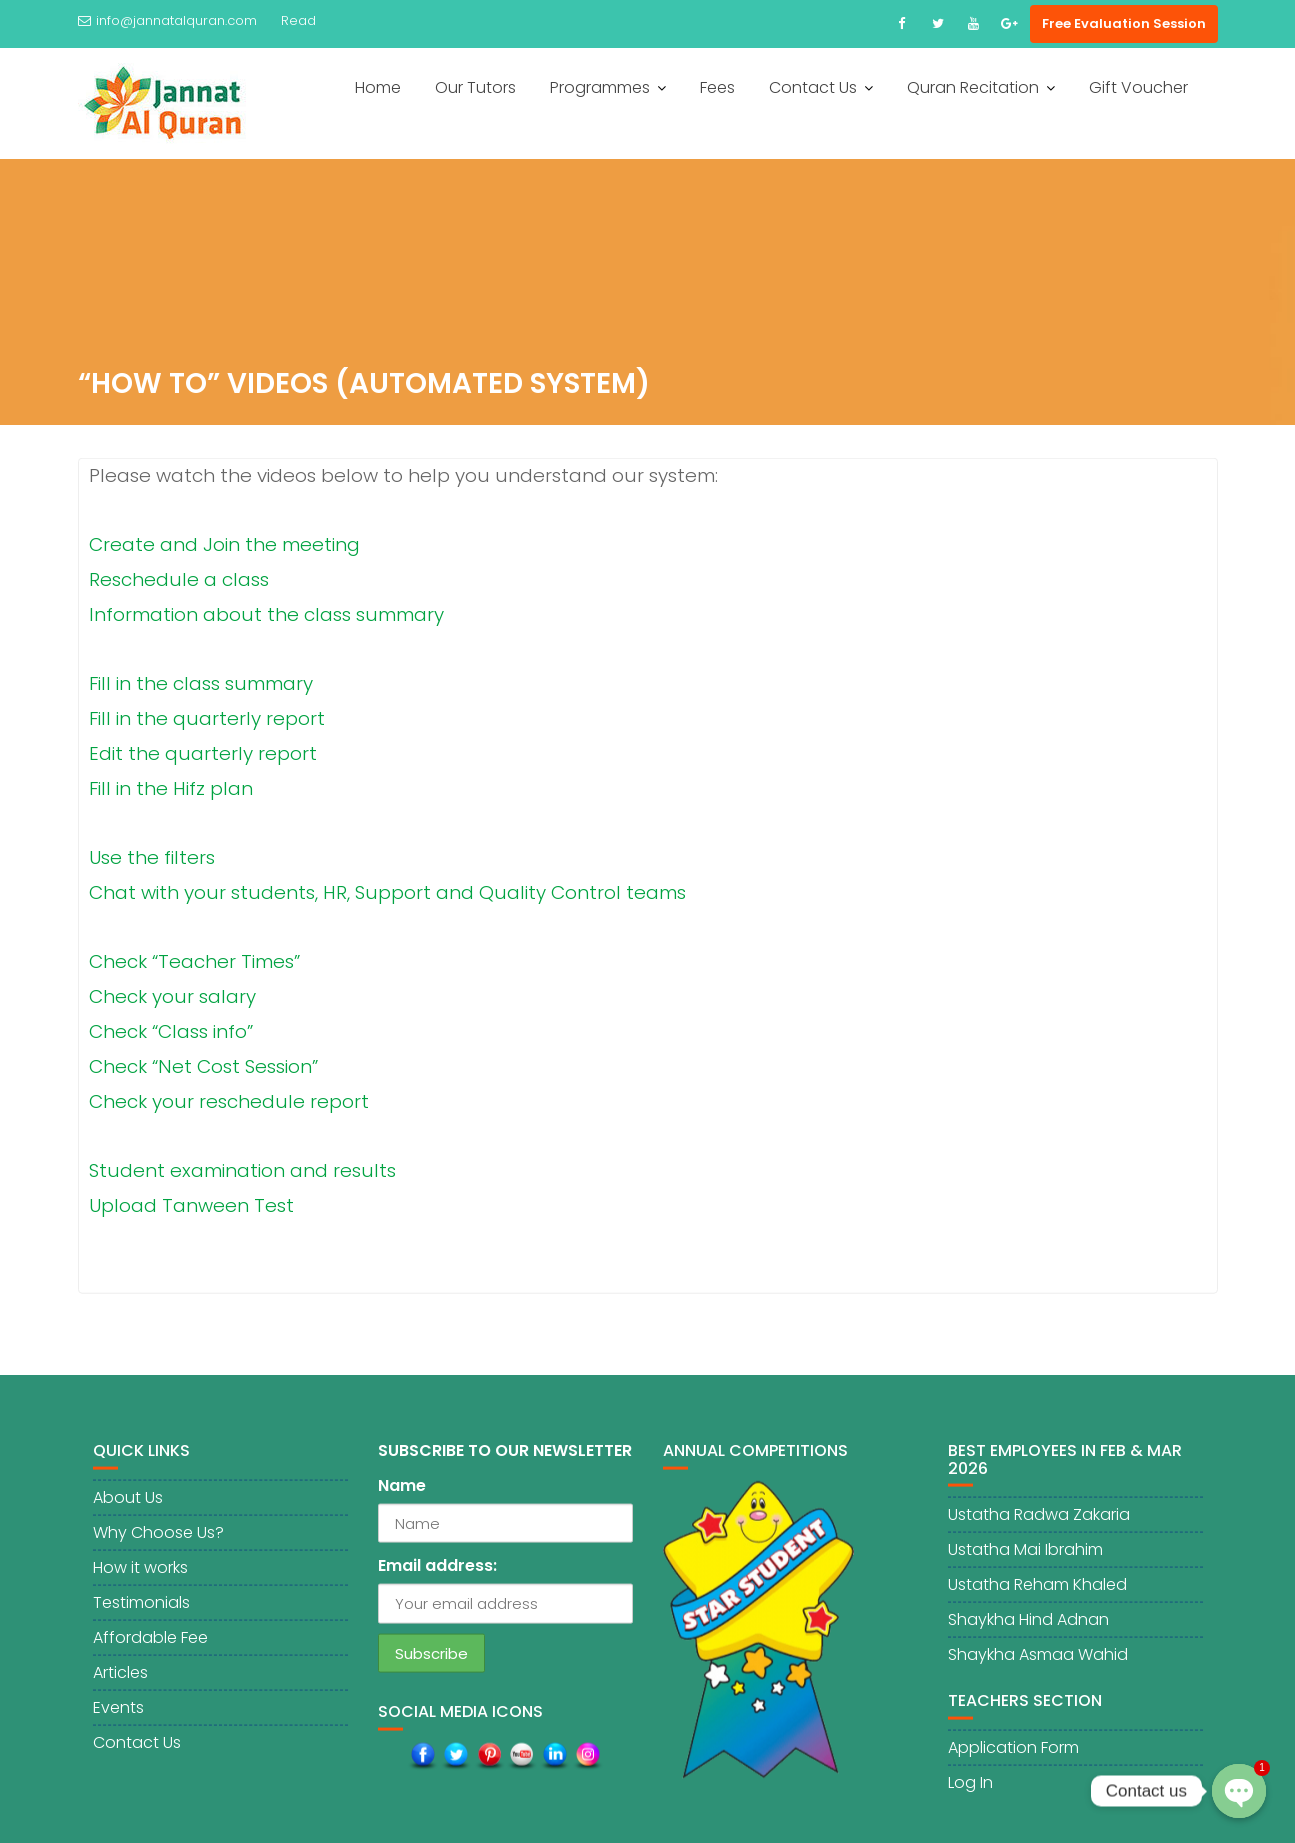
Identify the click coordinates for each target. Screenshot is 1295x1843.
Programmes (600, 87)
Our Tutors (475, 87)
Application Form (1013, 1756)
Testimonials (141, 1611)
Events (118, 1716)
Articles (120, 1681)
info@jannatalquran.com (167, 20)
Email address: (437, 1575)
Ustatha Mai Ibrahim (1025, 1559)
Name (402, 1495)
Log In (970, 1791)
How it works (140, 1576)
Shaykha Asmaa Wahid (1038, 1664)
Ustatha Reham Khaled (1037, 1594)
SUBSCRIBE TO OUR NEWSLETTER (505, 1460)
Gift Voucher (1138, 87)
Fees (717, 87)
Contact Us (813, 87)
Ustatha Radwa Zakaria (1039, 1524)
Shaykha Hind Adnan (1028, 1629)
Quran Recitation (973, 87)
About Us (128, 1506)
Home (378, 87)
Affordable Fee (150, 1646)
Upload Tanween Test (191, 1207)
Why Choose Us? (158, 1541)
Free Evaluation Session (1124, 23)
